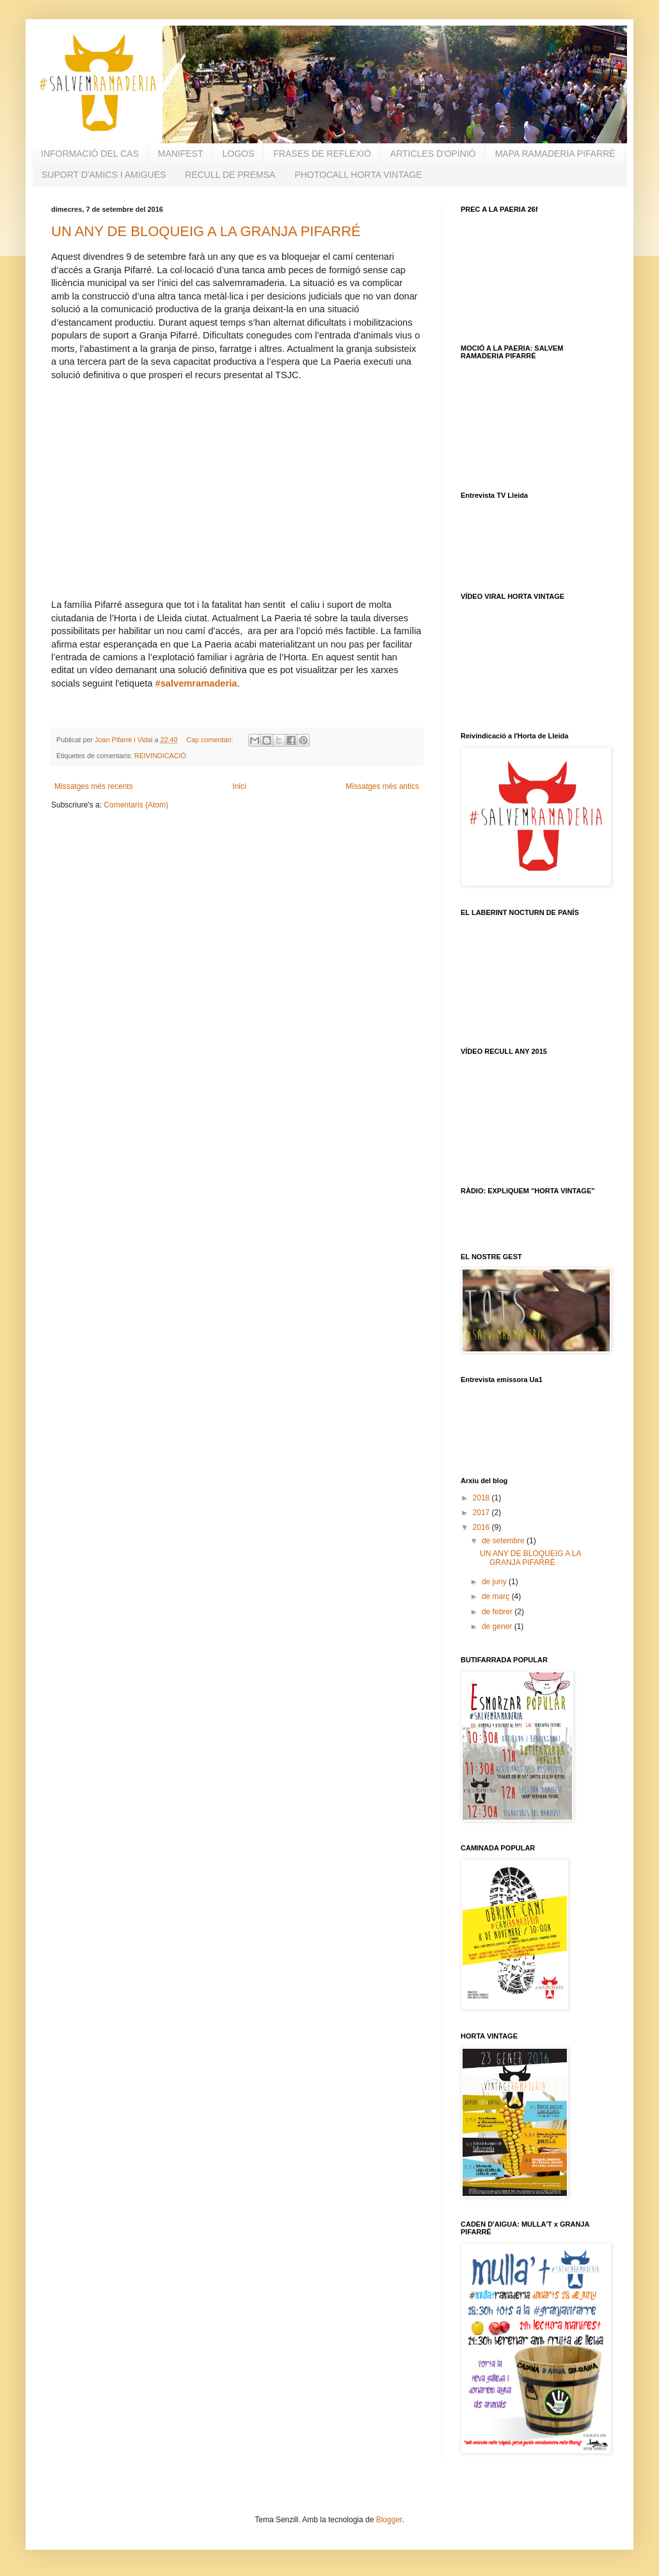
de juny (495, 1581)
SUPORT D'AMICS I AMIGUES (104, 175)
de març (497, 1596)
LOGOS (239, 153)
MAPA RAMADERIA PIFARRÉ (555, 153)
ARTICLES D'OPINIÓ (433, 153)
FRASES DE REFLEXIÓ (321, 153)
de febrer (498, 1611)
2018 (482, 1497)
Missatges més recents (93, 786)
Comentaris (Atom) (136, 804)
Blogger (389, 2519)
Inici (239, 786)
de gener (498, 1626)
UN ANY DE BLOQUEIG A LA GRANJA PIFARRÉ (206, 231)
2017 (482, 1512)
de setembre (504, 1540)
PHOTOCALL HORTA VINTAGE (358, 175)
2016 (482, 1527)
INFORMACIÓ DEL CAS (90, 153)
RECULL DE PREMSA (230, 175)
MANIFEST (180, 153)
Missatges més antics (382, 786)
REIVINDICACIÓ (160, 755)
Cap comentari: (210, 739)
